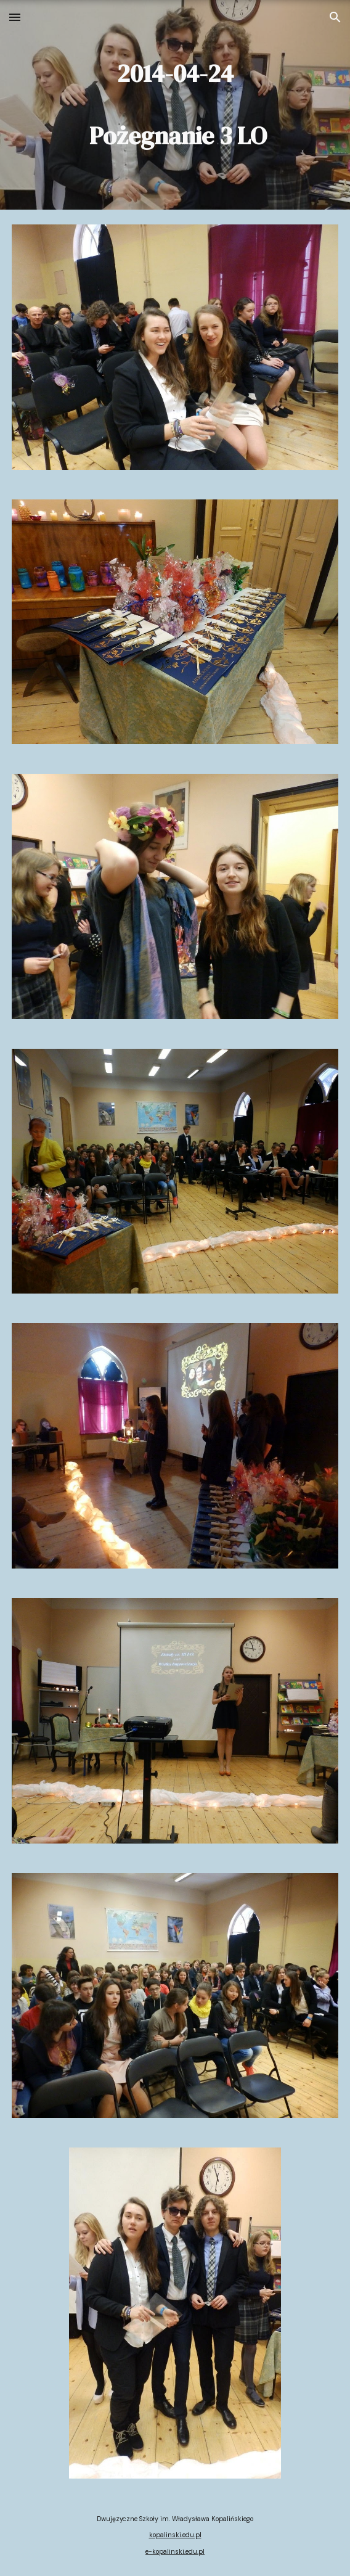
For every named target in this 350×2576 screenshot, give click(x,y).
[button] (15, 17)
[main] (175, 105)
